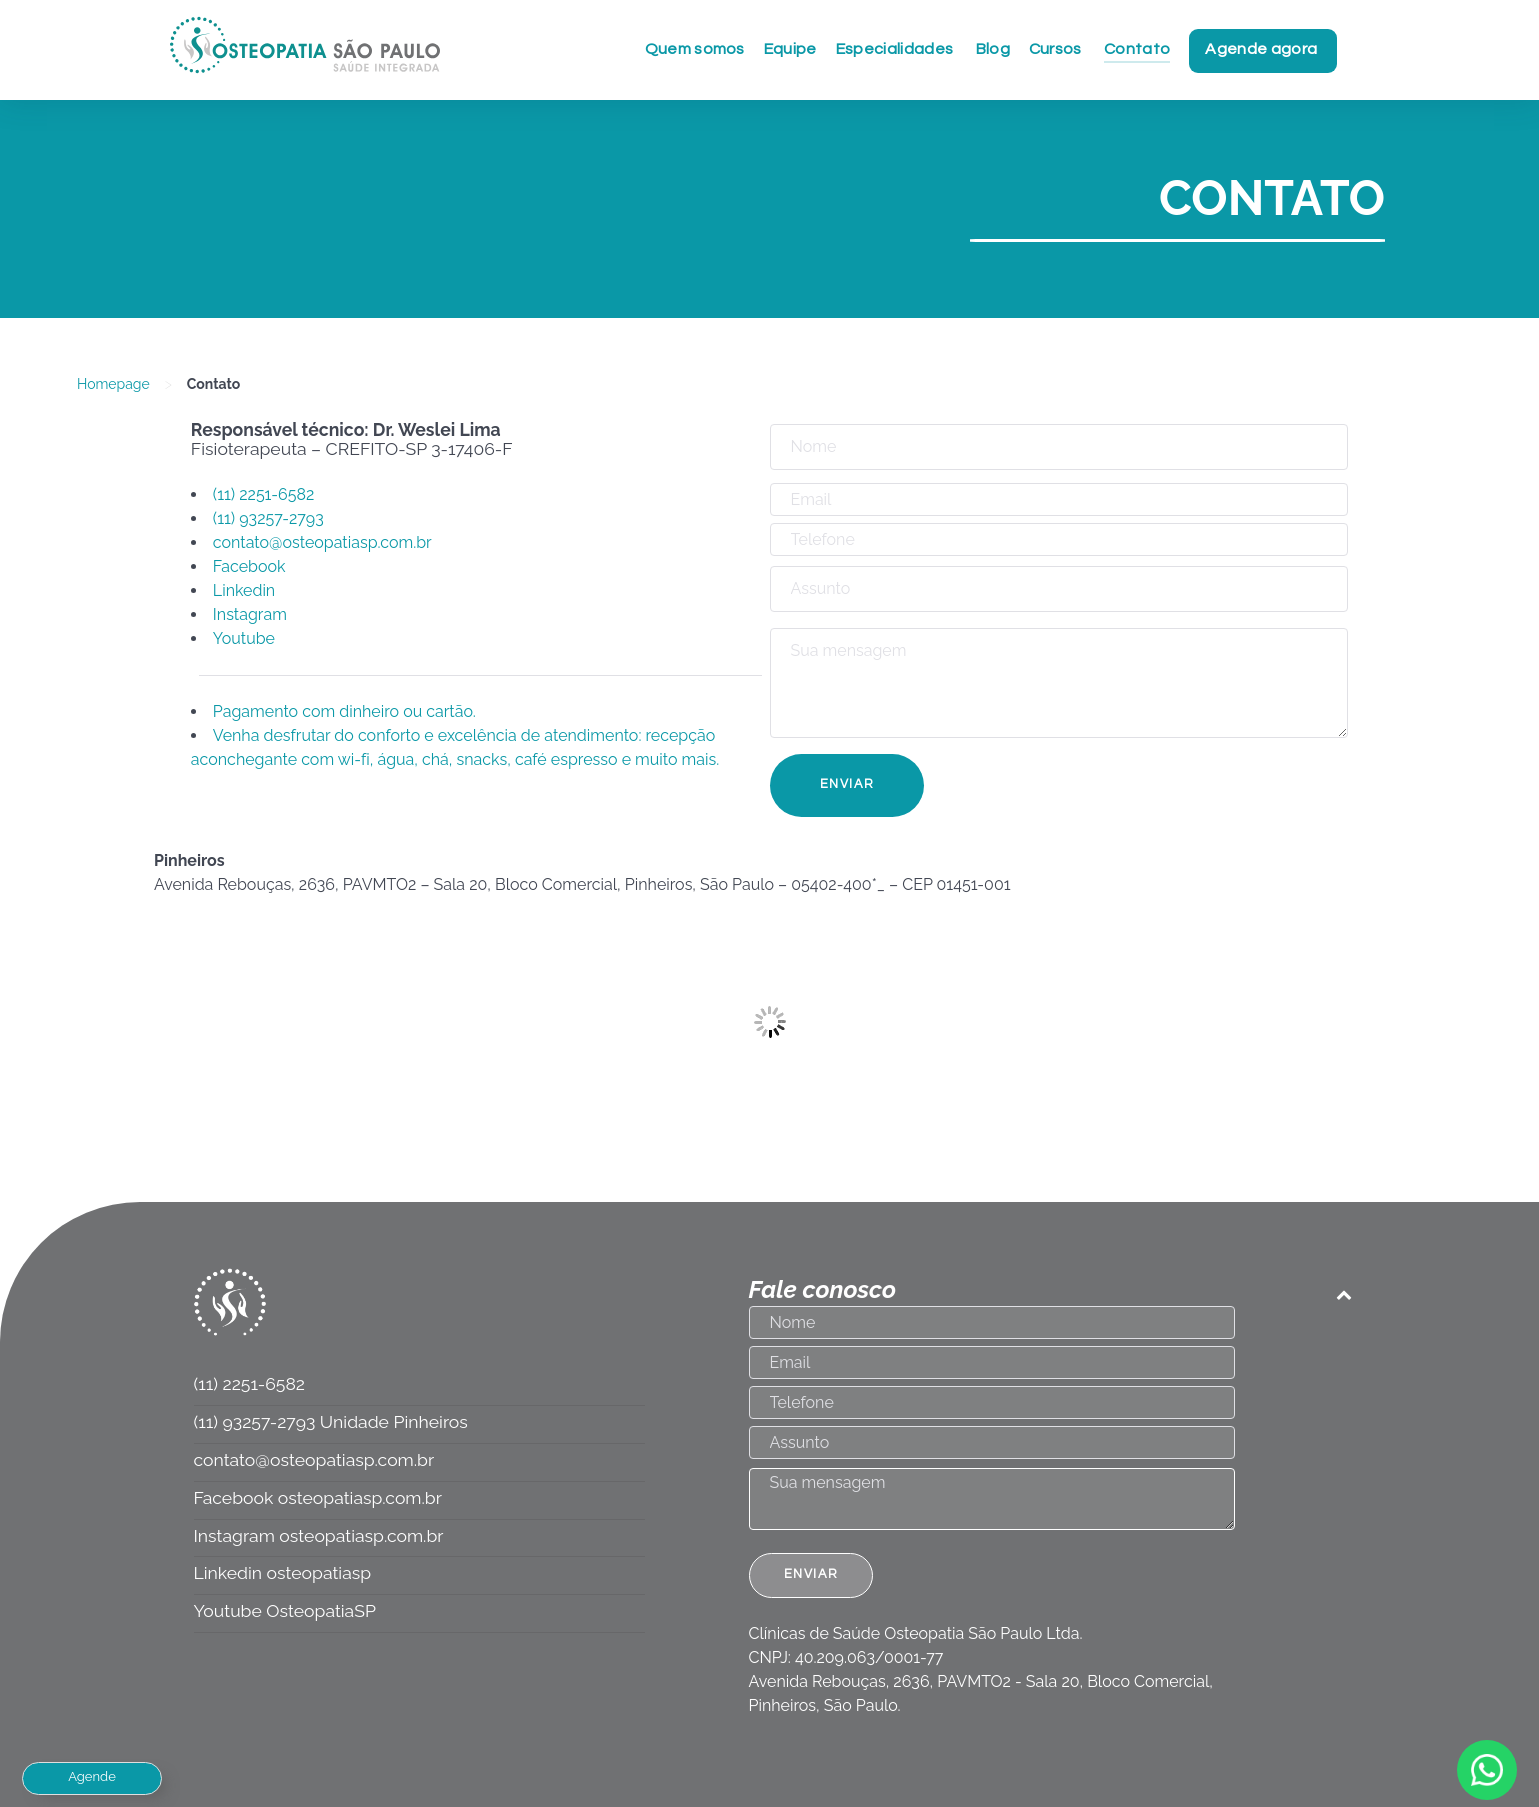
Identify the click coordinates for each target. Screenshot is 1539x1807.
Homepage (113, 384)
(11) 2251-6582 (265, 494)
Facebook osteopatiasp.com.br (318, 1497)
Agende (92, 1776)
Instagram (250, 614)
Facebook (249, 566)
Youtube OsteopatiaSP (285, 1610)
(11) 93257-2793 (268, 518)
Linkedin (244, 590)
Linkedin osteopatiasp (283, 1572)
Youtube (244, 638)
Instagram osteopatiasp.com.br (319, 1535)
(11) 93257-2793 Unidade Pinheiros (331, 1421)
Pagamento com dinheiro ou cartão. (344, 711)
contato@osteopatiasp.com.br (322, 542)
